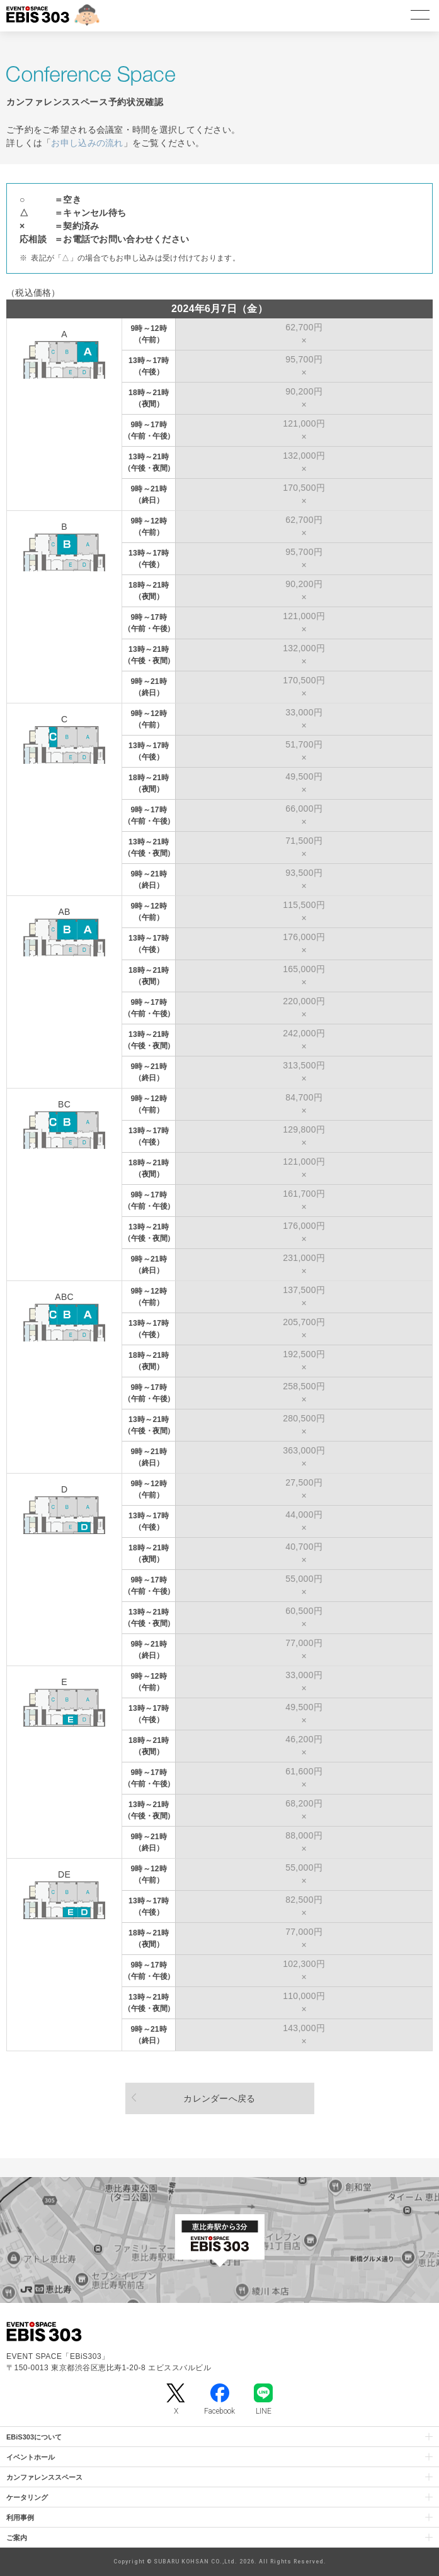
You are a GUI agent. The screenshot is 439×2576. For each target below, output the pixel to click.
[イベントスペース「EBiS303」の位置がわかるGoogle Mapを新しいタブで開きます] (219, 2240)
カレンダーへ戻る (219, 2098)
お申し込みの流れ (87, 143)
